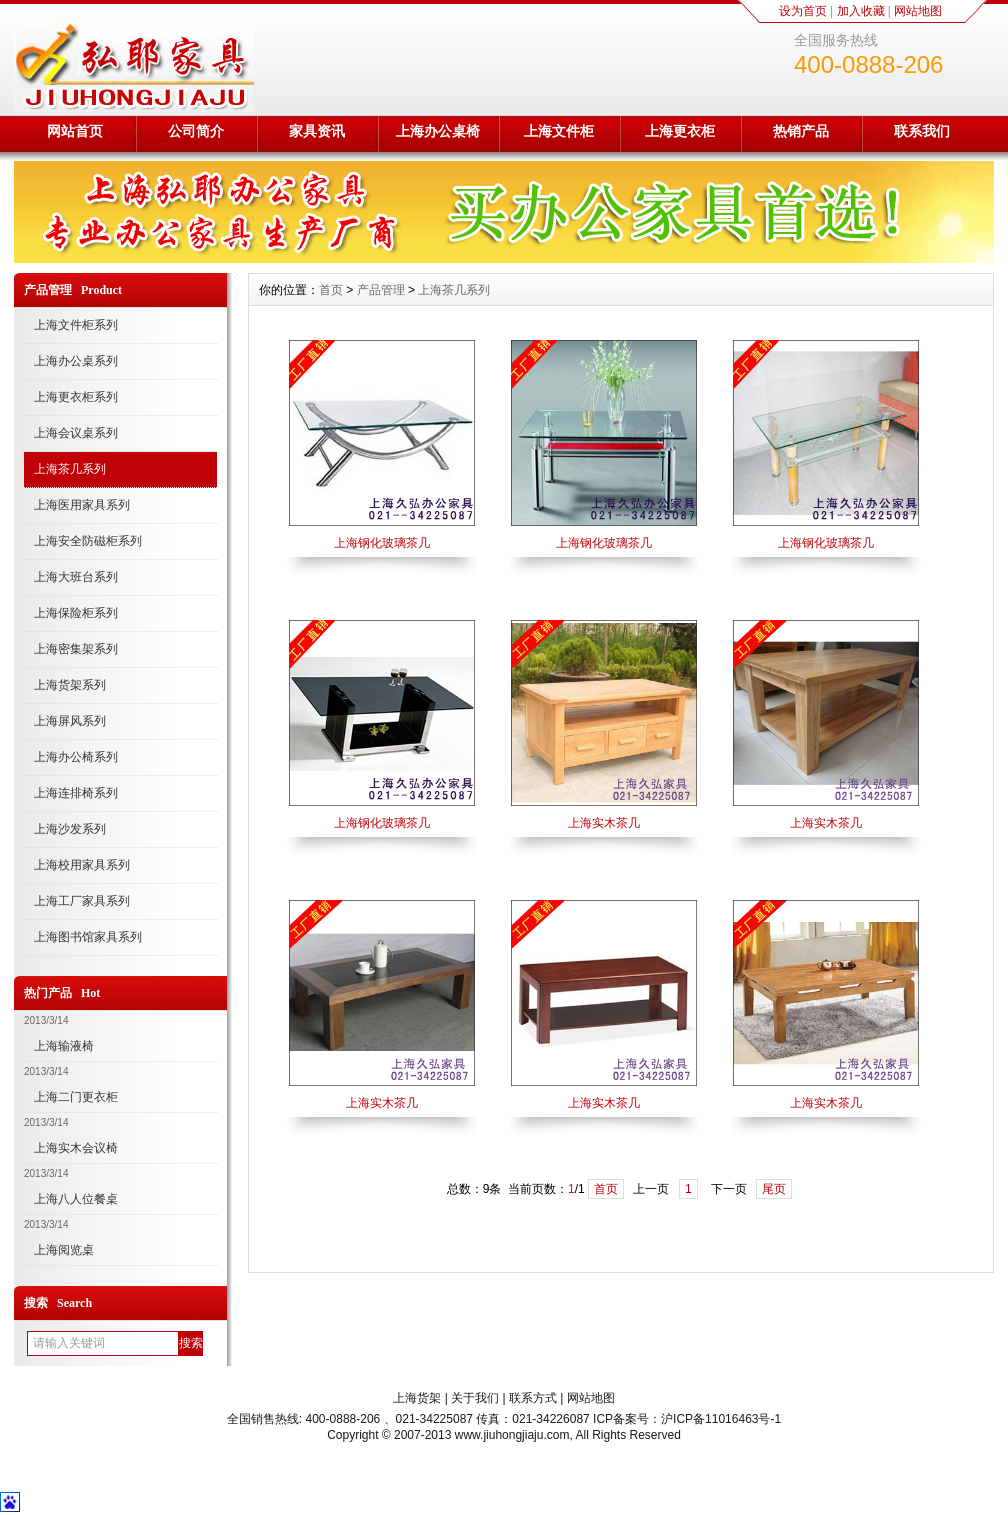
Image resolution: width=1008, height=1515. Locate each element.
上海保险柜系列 (76, 613)
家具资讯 (317, 131)
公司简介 (196, 131)
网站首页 (75, 131)
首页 (331, 290)
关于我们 (475, 1398)
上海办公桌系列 (76, 361)
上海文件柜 (559, 131)
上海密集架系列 (76, 649)
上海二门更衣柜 (76, 1097)
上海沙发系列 (70, 829)
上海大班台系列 (76, 577)
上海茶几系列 (70, 469)
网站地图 (918, 11)
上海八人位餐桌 (76, 1199)
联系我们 (922, 131)
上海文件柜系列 (76, 325)
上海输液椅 (64, 1046)
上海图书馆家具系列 (88, 937)
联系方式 (533, 1398)
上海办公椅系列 (76, 757)
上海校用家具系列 (82, 865)
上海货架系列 (70, 685)
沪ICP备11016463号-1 (721, 1419)
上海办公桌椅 (438, 131)
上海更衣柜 (680, 131)
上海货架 (417, 1398)
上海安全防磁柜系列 (88, 541)
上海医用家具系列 (82, 505)
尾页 (774, 1189)
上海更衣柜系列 (76, 397)
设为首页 (803, 11)
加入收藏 (861, 11)
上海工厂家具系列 (82, 901)
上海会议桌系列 (76, 433)
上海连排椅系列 (76, 793)
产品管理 (381, 290)
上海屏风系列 (70, 721)
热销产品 (801, 131)
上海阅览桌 (64, 1250)
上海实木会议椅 (76, 1148)
